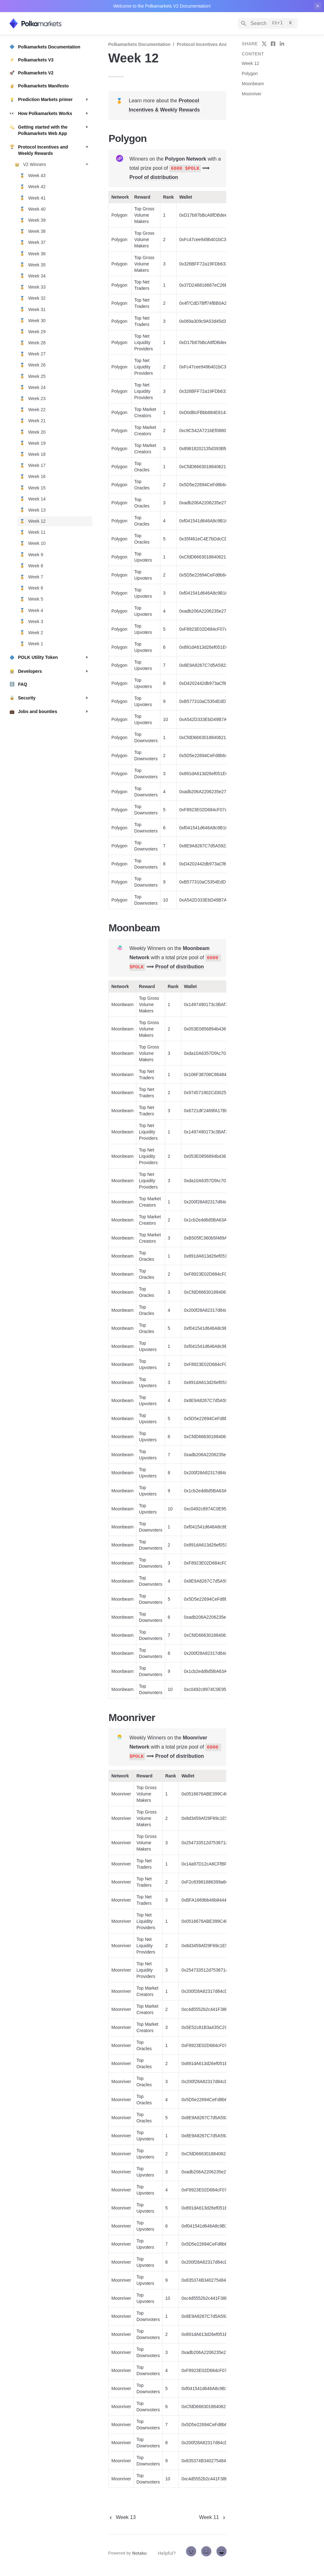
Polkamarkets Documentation (139, 44)
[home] (53, 23)
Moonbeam (253, 83)
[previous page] (122, 2517)
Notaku (139, 2553)
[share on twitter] (264, 43)
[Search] (268, 23)
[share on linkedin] (281, 43)
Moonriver (251, 93)
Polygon (250, 73)
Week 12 (250, 63)
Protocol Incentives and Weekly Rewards (220, 44)
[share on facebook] (273, 43)
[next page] (213, 2517)
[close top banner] (317, 6)
